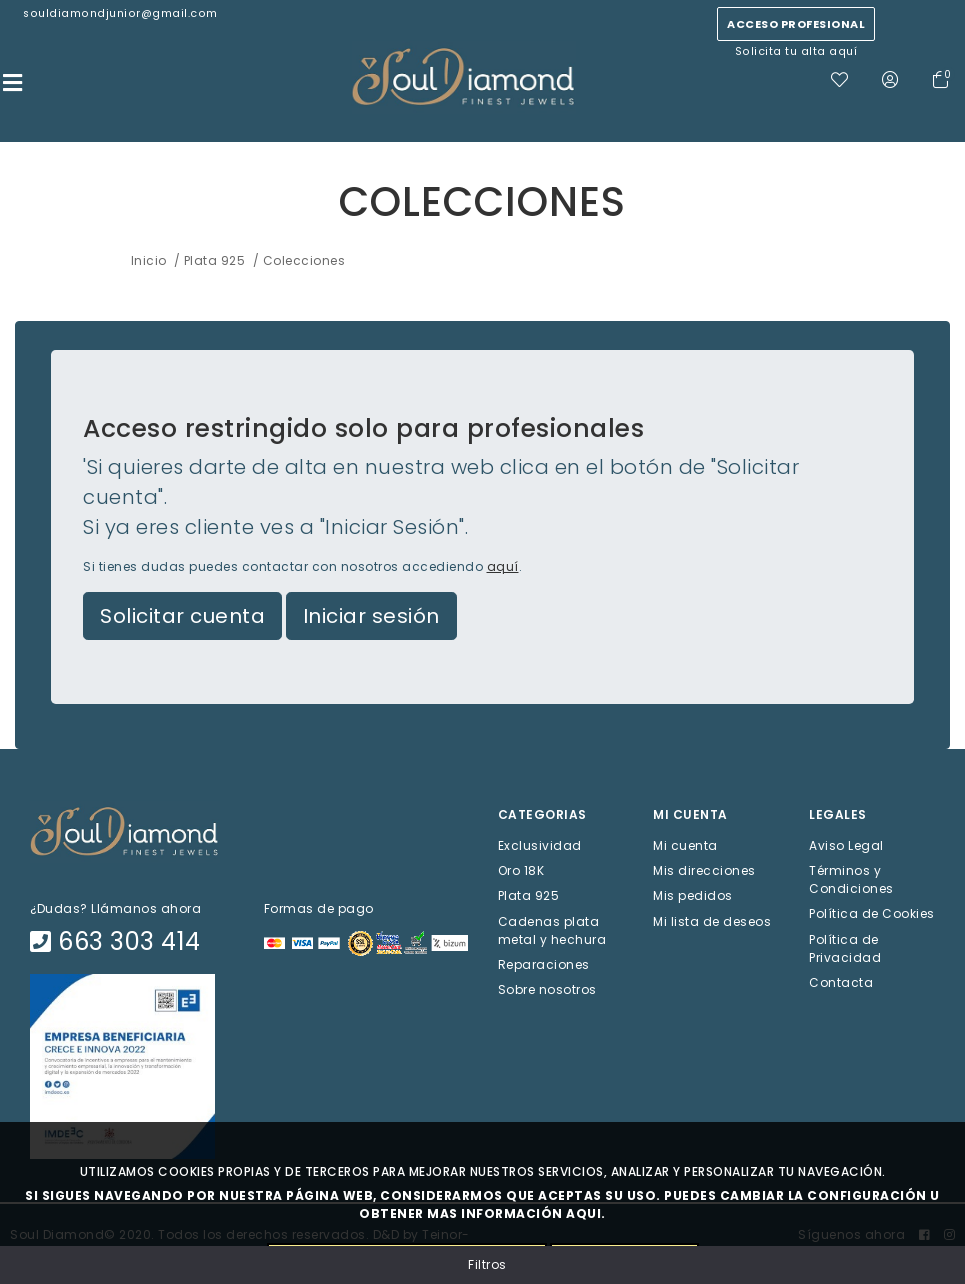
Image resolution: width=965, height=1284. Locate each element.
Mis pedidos (693, 895)
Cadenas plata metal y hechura (552, 929)
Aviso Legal (846, 845)
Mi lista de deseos (712, 920)
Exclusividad (540, 845)
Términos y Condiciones (851, 879)
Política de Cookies (872, 913)
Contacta (841, 981)
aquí (503, 566)
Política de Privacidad (845, 947)
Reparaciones (544, 963)
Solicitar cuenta (182, 616)
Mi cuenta (685, 845)
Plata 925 (529, 895)
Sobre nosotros (547, 989)
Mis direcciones (704, 870)
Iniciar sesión (371, 616)
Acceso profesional (796, 24)
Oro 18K (521, 870)
